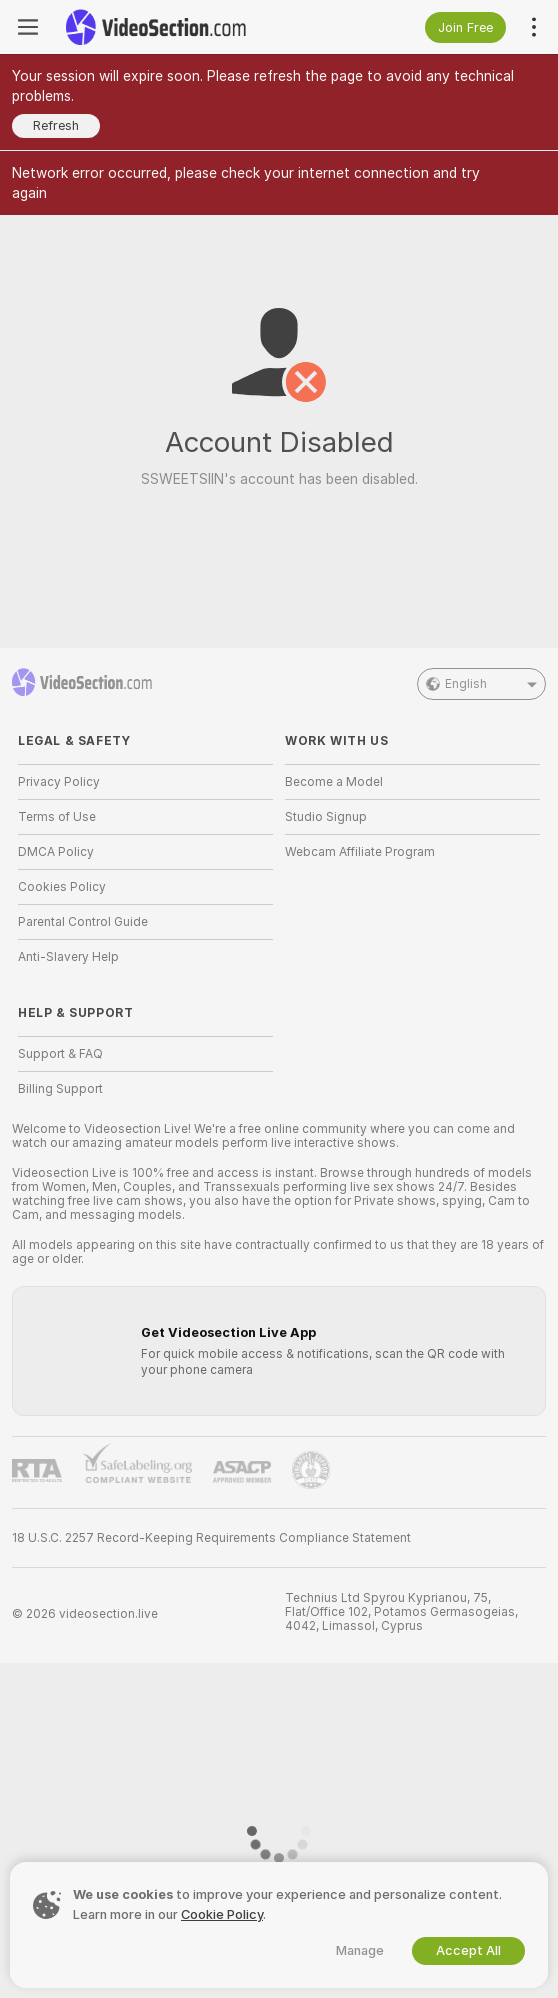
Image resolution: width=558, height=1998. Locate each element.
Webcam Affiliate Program (360, 852)
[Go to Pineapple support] (311, 1470)
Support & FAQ (60, 1054)
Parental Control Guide (83, 922)
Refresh (56, 125)
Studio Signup (326, 817)
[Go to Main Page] (156, 27)
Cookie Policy (222, 1914)
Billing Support (60, 1089)
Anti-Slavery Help (68, 957)
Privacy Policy (59, 782)
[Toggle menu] (28, 27)
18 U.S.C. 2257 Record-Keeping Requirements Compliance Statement (211, 1538)
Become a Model (334, 782)
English (481, 684)
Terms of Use (57, 817)
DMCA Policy (56, 852)
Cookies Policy (62, 887)
